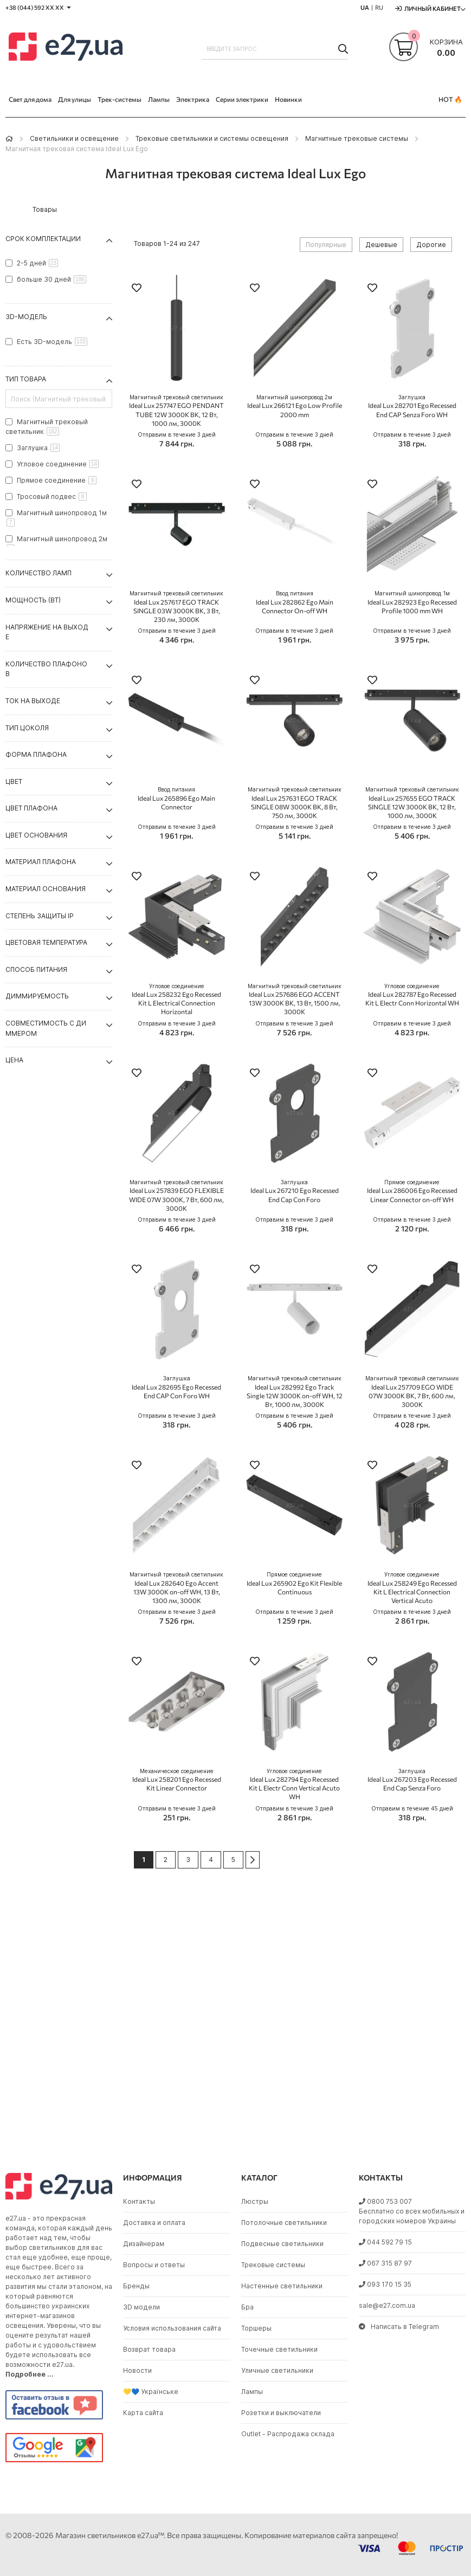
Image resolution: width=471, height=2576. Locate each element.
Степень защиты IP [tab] (39, 916)
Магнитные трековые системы (356, 138)
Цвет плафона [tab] (31, 808)
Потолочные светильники (284, 2222)
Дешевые (381, 245)
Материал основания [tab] (45, 889)
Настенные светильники (281, 2286)
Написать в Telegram (399, 2326)
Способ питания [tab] (36, 969)
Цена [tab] (14, 1060)
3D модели (141, 2307)
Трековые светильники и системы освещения (212, 138)
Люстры (254, 2201)
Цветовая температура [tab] (46, 942)
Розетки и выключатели (281, 2413)
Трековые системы (273, 2265)
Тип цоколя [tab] (27, 728)
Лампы (252, 2391)
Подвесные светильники (282, 2244)
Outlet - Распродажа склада (287, 2434)
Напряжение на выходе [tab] (46, 632)
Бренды (136, 2286)
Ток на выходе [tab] (32, 701)
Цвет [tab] (13, 781)
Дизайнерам (143, 2244)
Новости (137, 2370)
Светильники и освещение (74, 138)
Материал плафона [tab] (40, 862)
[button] (136, 289)
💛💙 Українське (150, 2391)
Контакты (139, 2201)
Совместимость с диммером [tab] (45, 1028)
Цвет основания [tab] (36, 835)
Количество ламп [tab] (38, 573)
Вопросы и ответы (154, 2265)
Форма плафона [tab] (36, 754)
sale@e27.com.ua (387, 2305)
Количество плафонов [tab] (46, 669)
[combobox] (275, 49)
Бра (247, 2307)
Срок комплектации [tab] (43, 239)
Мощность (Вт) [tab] (33, 600)
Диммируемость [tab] (37, 996)
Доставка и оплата (154, 2222)
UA (364, 7)
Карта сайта (143, 2413)
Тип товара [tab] (25, 379)
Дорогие (431, 245)
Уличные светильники (277, 2370)
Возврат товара (149, 2349)
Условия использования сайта (172, 2328)
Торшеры (256, 2328)
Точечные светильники (279, 2349)
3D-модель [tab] (26, 317)
